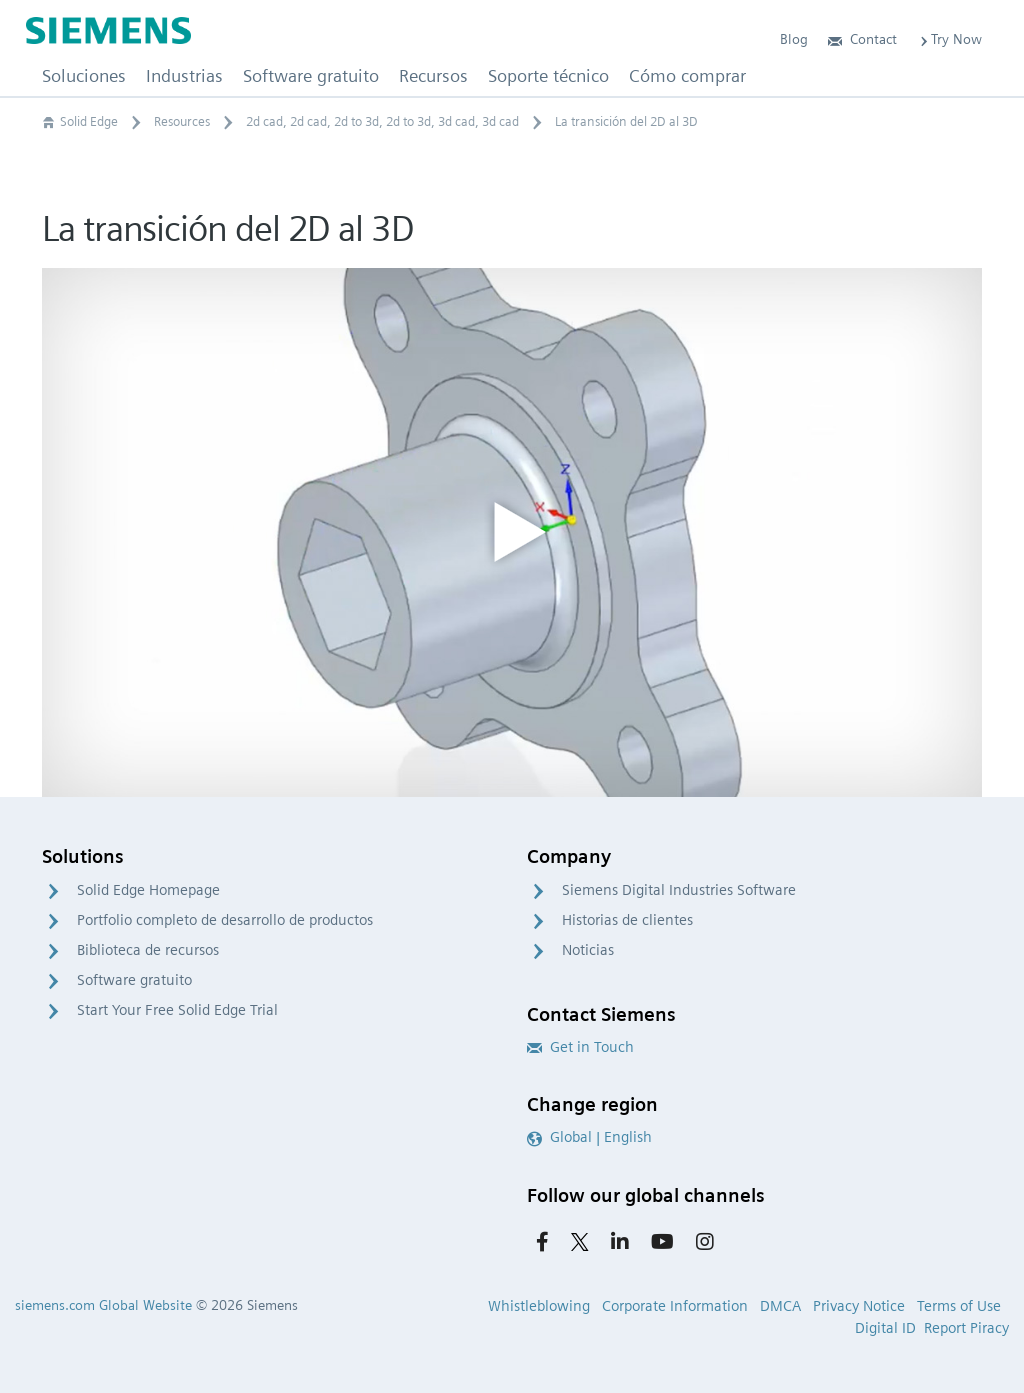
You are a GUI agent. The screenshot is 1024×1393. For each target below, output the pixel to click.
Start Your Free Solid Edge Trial (177, 1010)
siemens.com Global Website (103, 1305)
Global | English (589, 1137)
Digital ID (885, 1328)
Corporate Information (675, 1306)
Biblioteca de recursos (148, 950)
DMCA (780, 1306)
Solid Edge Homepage (148, 890)
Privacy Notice (859, 1306)
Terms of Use (959, 1306)
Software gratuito (134, 980)
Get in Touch (580, 1047)
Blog (794, 39)
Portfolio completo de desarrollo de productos (225, 920)
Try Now (949, 39)
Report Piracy (966, 1328)
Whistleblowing (539, 1306)
